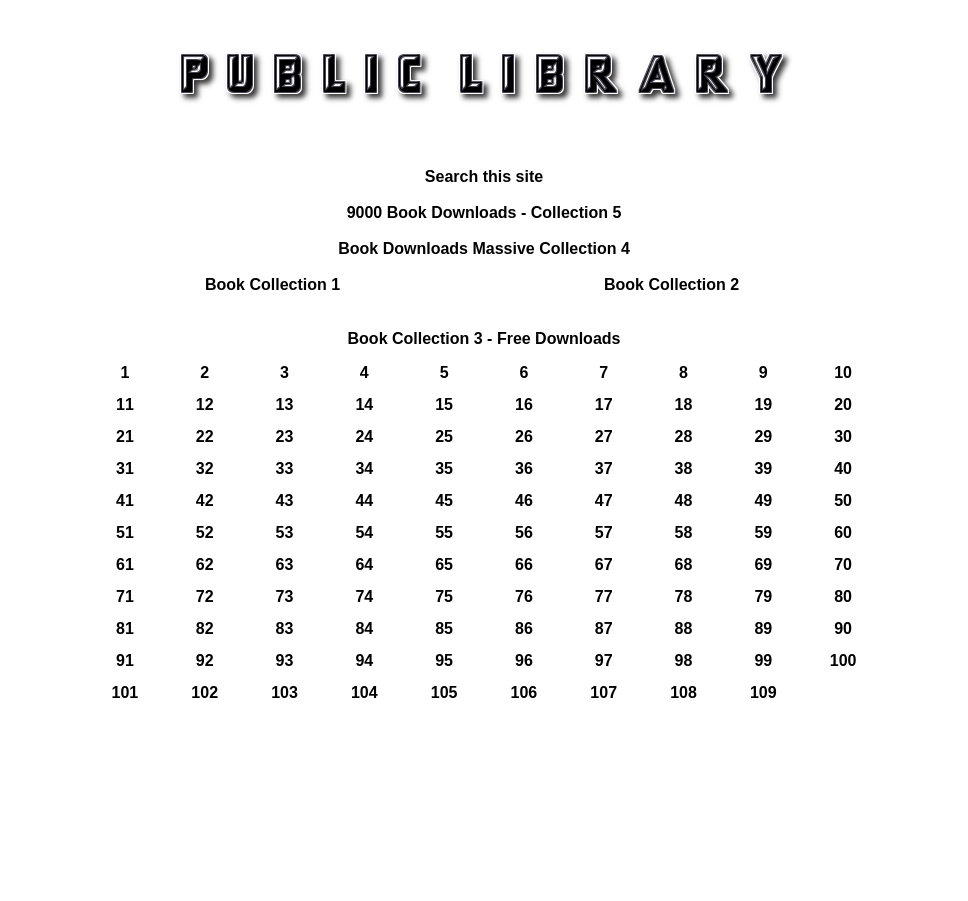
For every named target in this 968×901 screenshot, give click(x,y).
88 (684, 628)
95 (444, 660)
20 (843, 404)
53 (285, 532)
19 (763, 404)
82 (205, 628)
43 (285, 500)
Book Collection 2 (671, 284)
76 (524, 596)
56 (524, 532)
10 (843, 372)
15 (444, 404)
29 (763, 436)
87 (604, 628)
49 (763, 500)
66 (524, 564)
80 (843, 596)
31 (125, 468)
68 (684, 564)
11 (125, 404)
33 (285, 468)
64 (364, 564)
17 (604, 404)
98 (684, 660)
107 (603, 692)
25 (444, 436)
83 (285, 628)
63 (285, 564)
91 (125, 660)
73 (285, 596)
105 (444, 692)
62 (205, 564)
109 (763, 692)
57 (604, 532)
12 (205, 404)
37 (604, 468)
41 (125, 500)
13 (285, 404)
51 (125, 532)
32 (205, 468)
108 (683, 692)
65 (444, 564)
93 (285, 660)
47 (604, 500)
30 (843, 436)
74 (364, 596)
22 (205, 436)
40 (843, 468)
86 (524, 628)
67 (604, 564)
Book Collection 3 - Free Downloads (484, 338)
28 (684, 436)
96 (524, 660)
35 (444, 468)
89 (763, 628)
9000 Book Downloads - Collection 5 (484, 212)
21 (125, 436)
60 (843, 532)
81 (125, 628)
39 (763, 468)
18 (684, 404)
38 (684, 468)
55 (444, 532)
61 (125, 564)
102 (204, 692)
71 (125, 596)
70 (843, 564)
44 (364, 500)
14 (364, 404)
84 (364, 628)
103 (284, 692)
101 (125, 692)
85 (444, 628)
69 (763, 564)
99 (763, 660)
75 (444, 596)
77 (604, 596)
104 (364, 692)
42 (205, 500)
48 (684, 500)
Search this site (484, 176)
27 (604, 436)
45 (444, 500)
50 (843, 500)
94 (364, 660)
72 (205, 596)
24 (364, 436)
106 (524, 692)
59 (763, 532)
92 (205, 660)
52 (205, 532)
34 (364, 468)
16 (524, 404)
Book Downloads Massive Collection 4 (484, 248)
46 (524, 500)
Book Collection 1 (272, 284)
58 (684, 532)
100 (843, 660)
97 (604, 660)
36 (524, 468)
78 (684, 596)
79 (763, 596)
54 (364, 532)
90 (843, 628)
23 (285, 436)
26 (524, 436)
